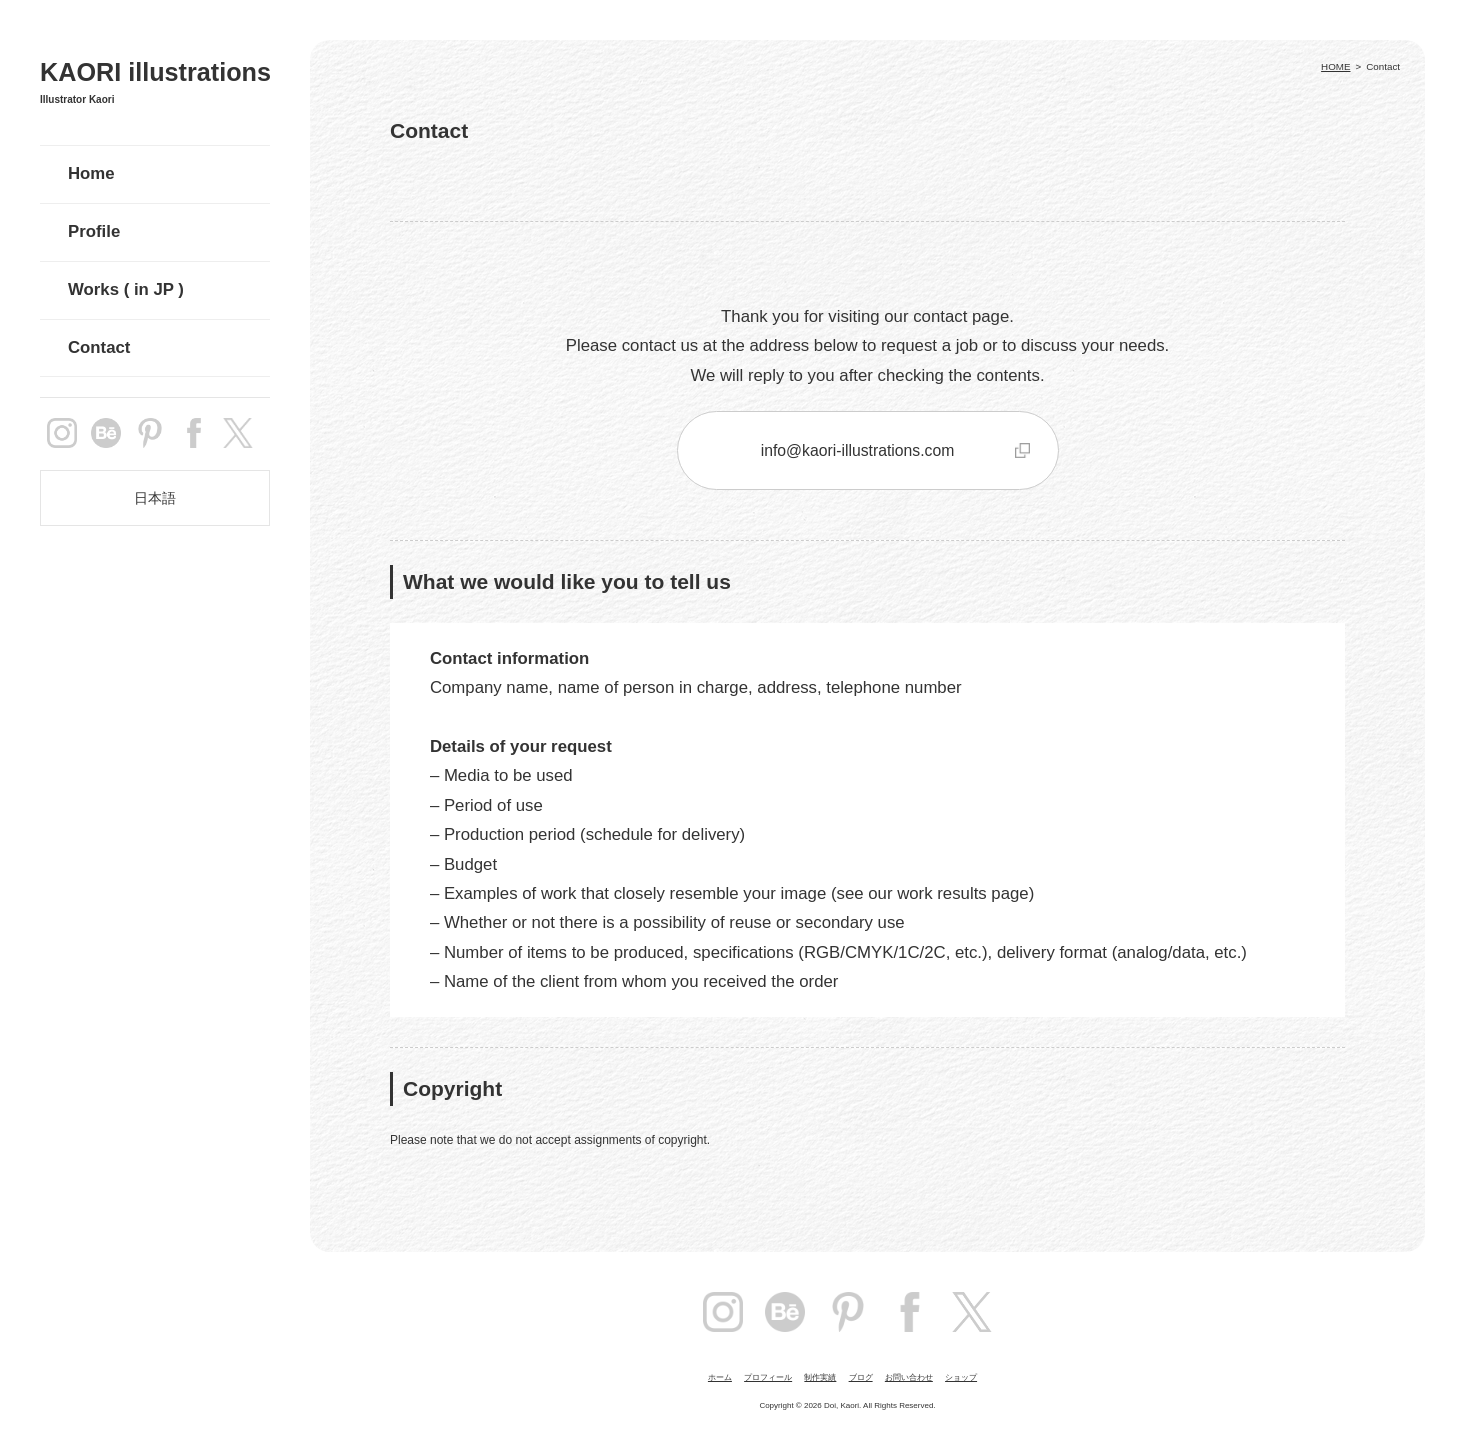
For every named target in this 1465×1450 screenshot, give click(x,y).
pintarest (150, 433)
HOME (1335, 66)
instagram (62, 433)
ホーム (720, 1377)
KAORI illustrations (155, 72)
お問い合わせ (909, 1377)
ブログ (861, 1377)
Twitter (972, 1312)
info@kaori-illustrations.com (858, 450)
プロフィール (768, 1377)
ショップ (961, 1377)
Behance (106, 433)
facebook (194, 433)
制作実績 (820, 1377)
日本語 (155, 498)
